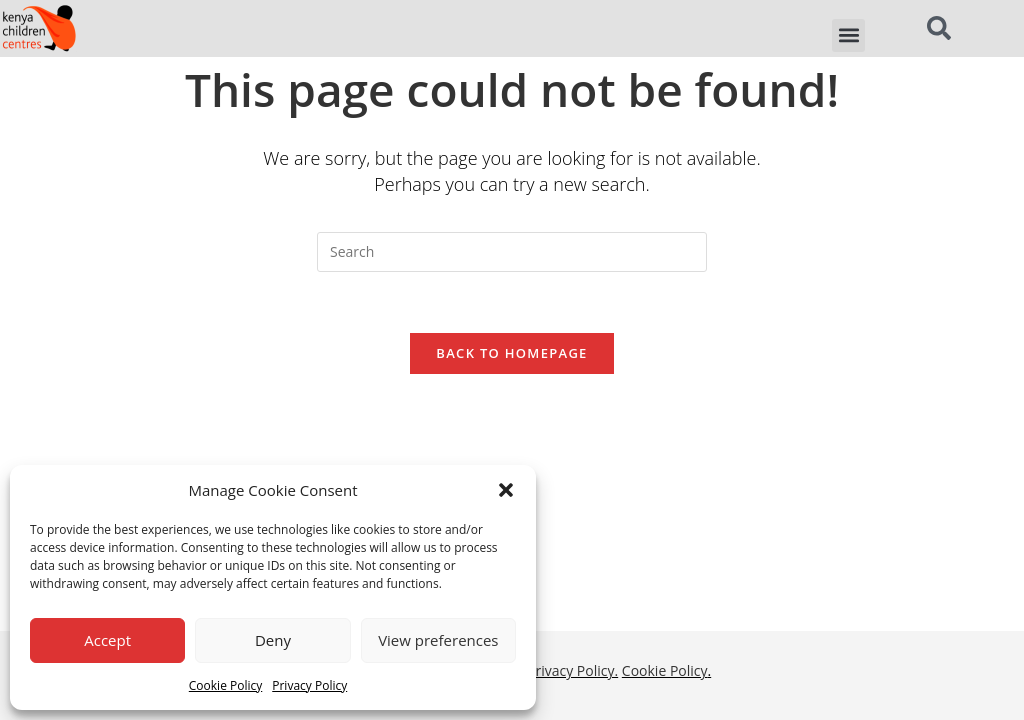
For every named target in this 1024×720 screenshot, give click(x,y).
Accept (107, 640)
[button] (506, 490)
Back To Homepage (511, 353)
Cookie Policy (225, 685)
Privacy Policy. (572, 464)
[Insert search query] (512, 252)
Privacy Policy (309, 685)
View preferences (438, 640)
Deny (273, 640)
